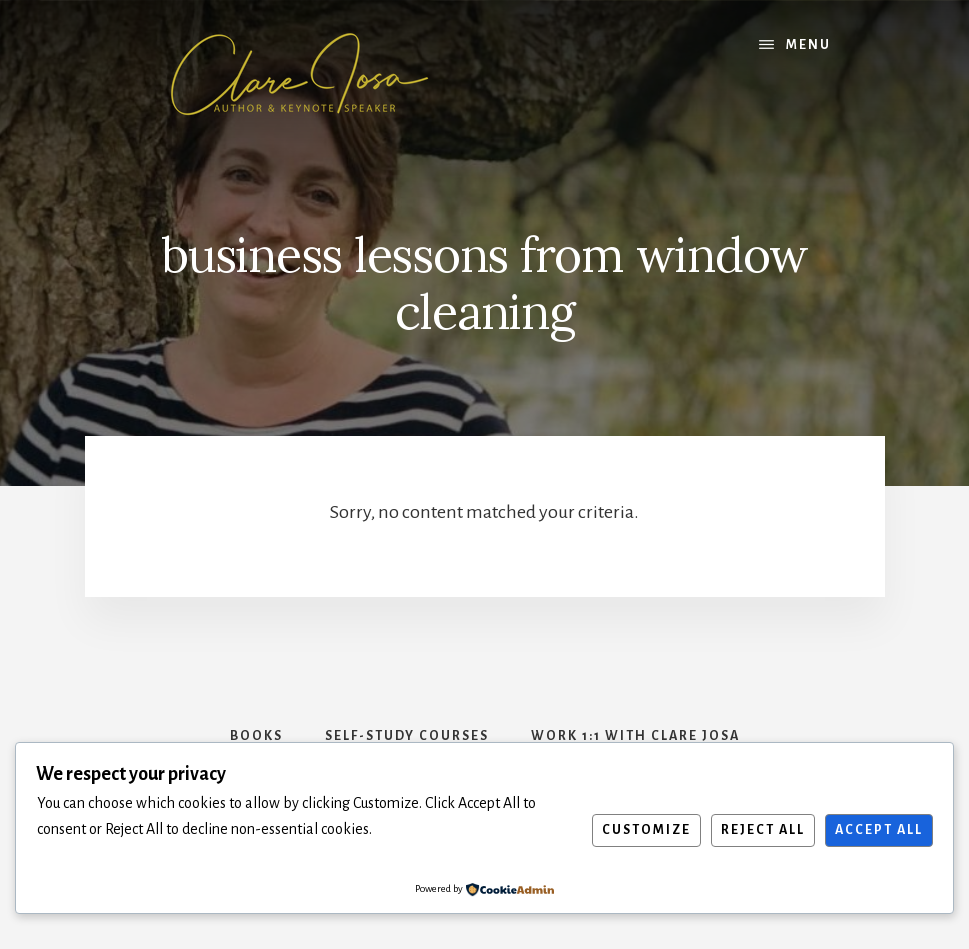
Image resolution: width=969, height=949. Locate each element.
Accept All (879, 830)
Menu (808, 45)
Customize (646, 830)
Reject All (763, 830)
